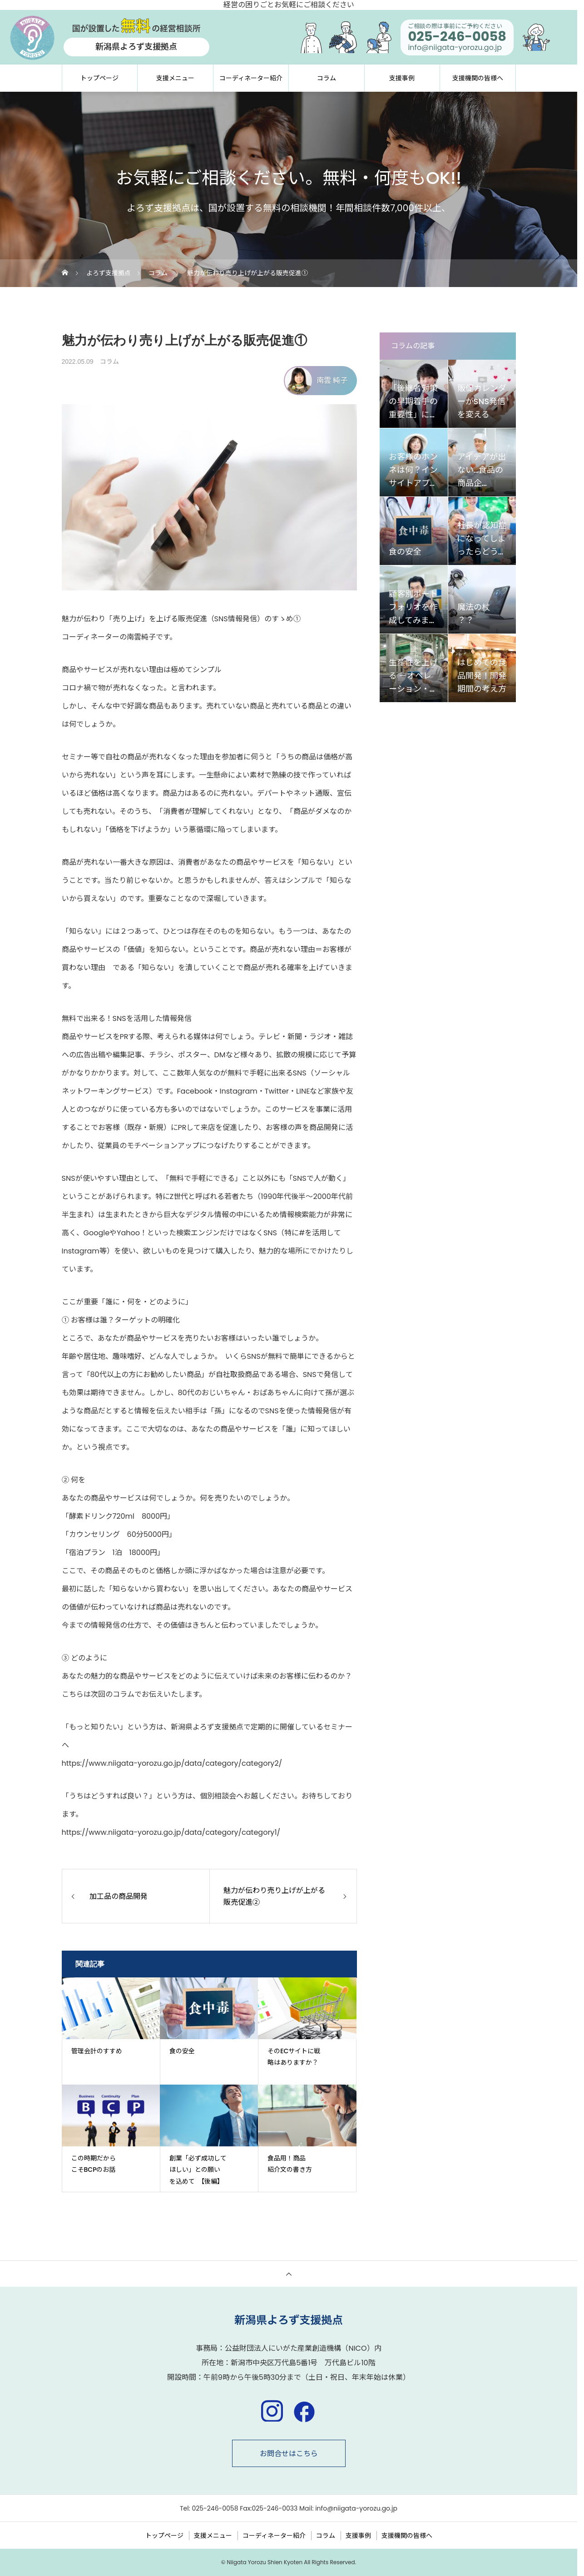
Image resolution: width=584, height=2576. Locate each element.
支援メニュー (175, 78)
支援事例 (402, 78)
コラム (326, 78)
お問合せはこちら (289, 2453)
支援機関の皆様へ (477, 78)
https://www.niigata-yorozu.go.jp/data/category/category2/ (172, 1763)
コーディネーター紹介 (250, 78)
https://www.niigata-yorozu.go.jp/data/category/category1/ (171, 1832)
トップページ (99, 78)
